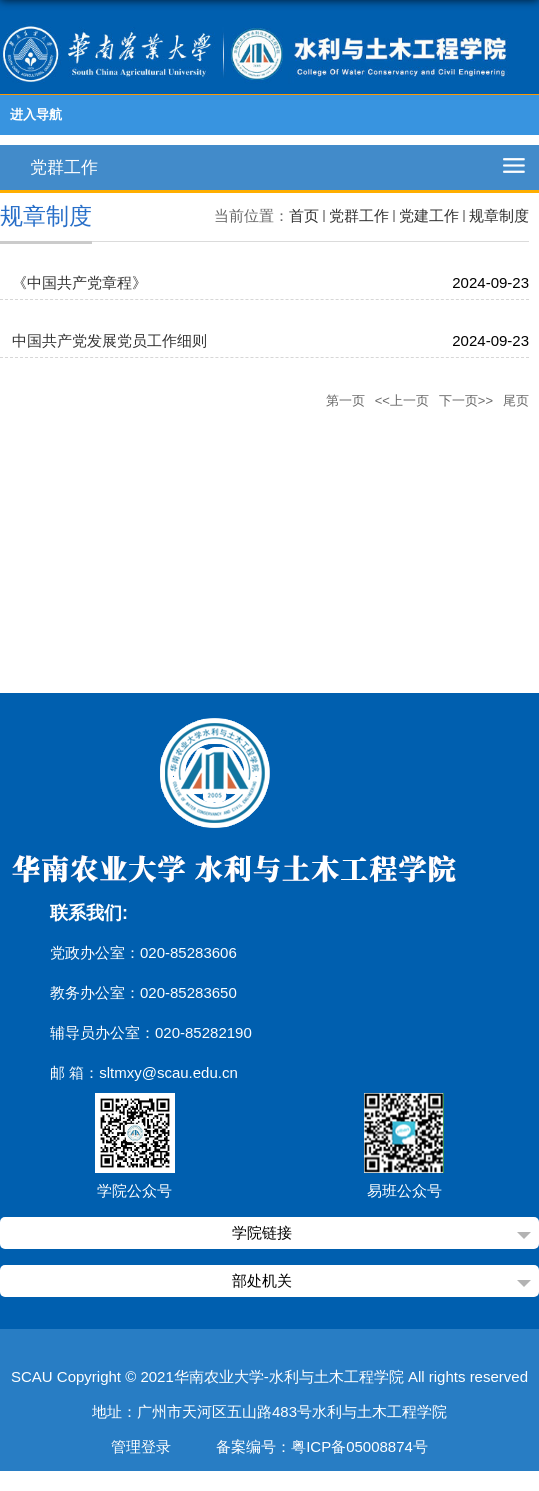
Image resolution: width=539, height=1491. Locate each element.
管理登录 (141, 1446)
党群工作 (359, 215)
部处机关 (262, 1280)
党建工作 (429, 215)
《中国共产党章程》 (79, 282)
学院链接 (262, 1232)
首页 (304, 215)
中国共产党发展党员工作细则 (109, 340)
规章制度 (499, 215)
